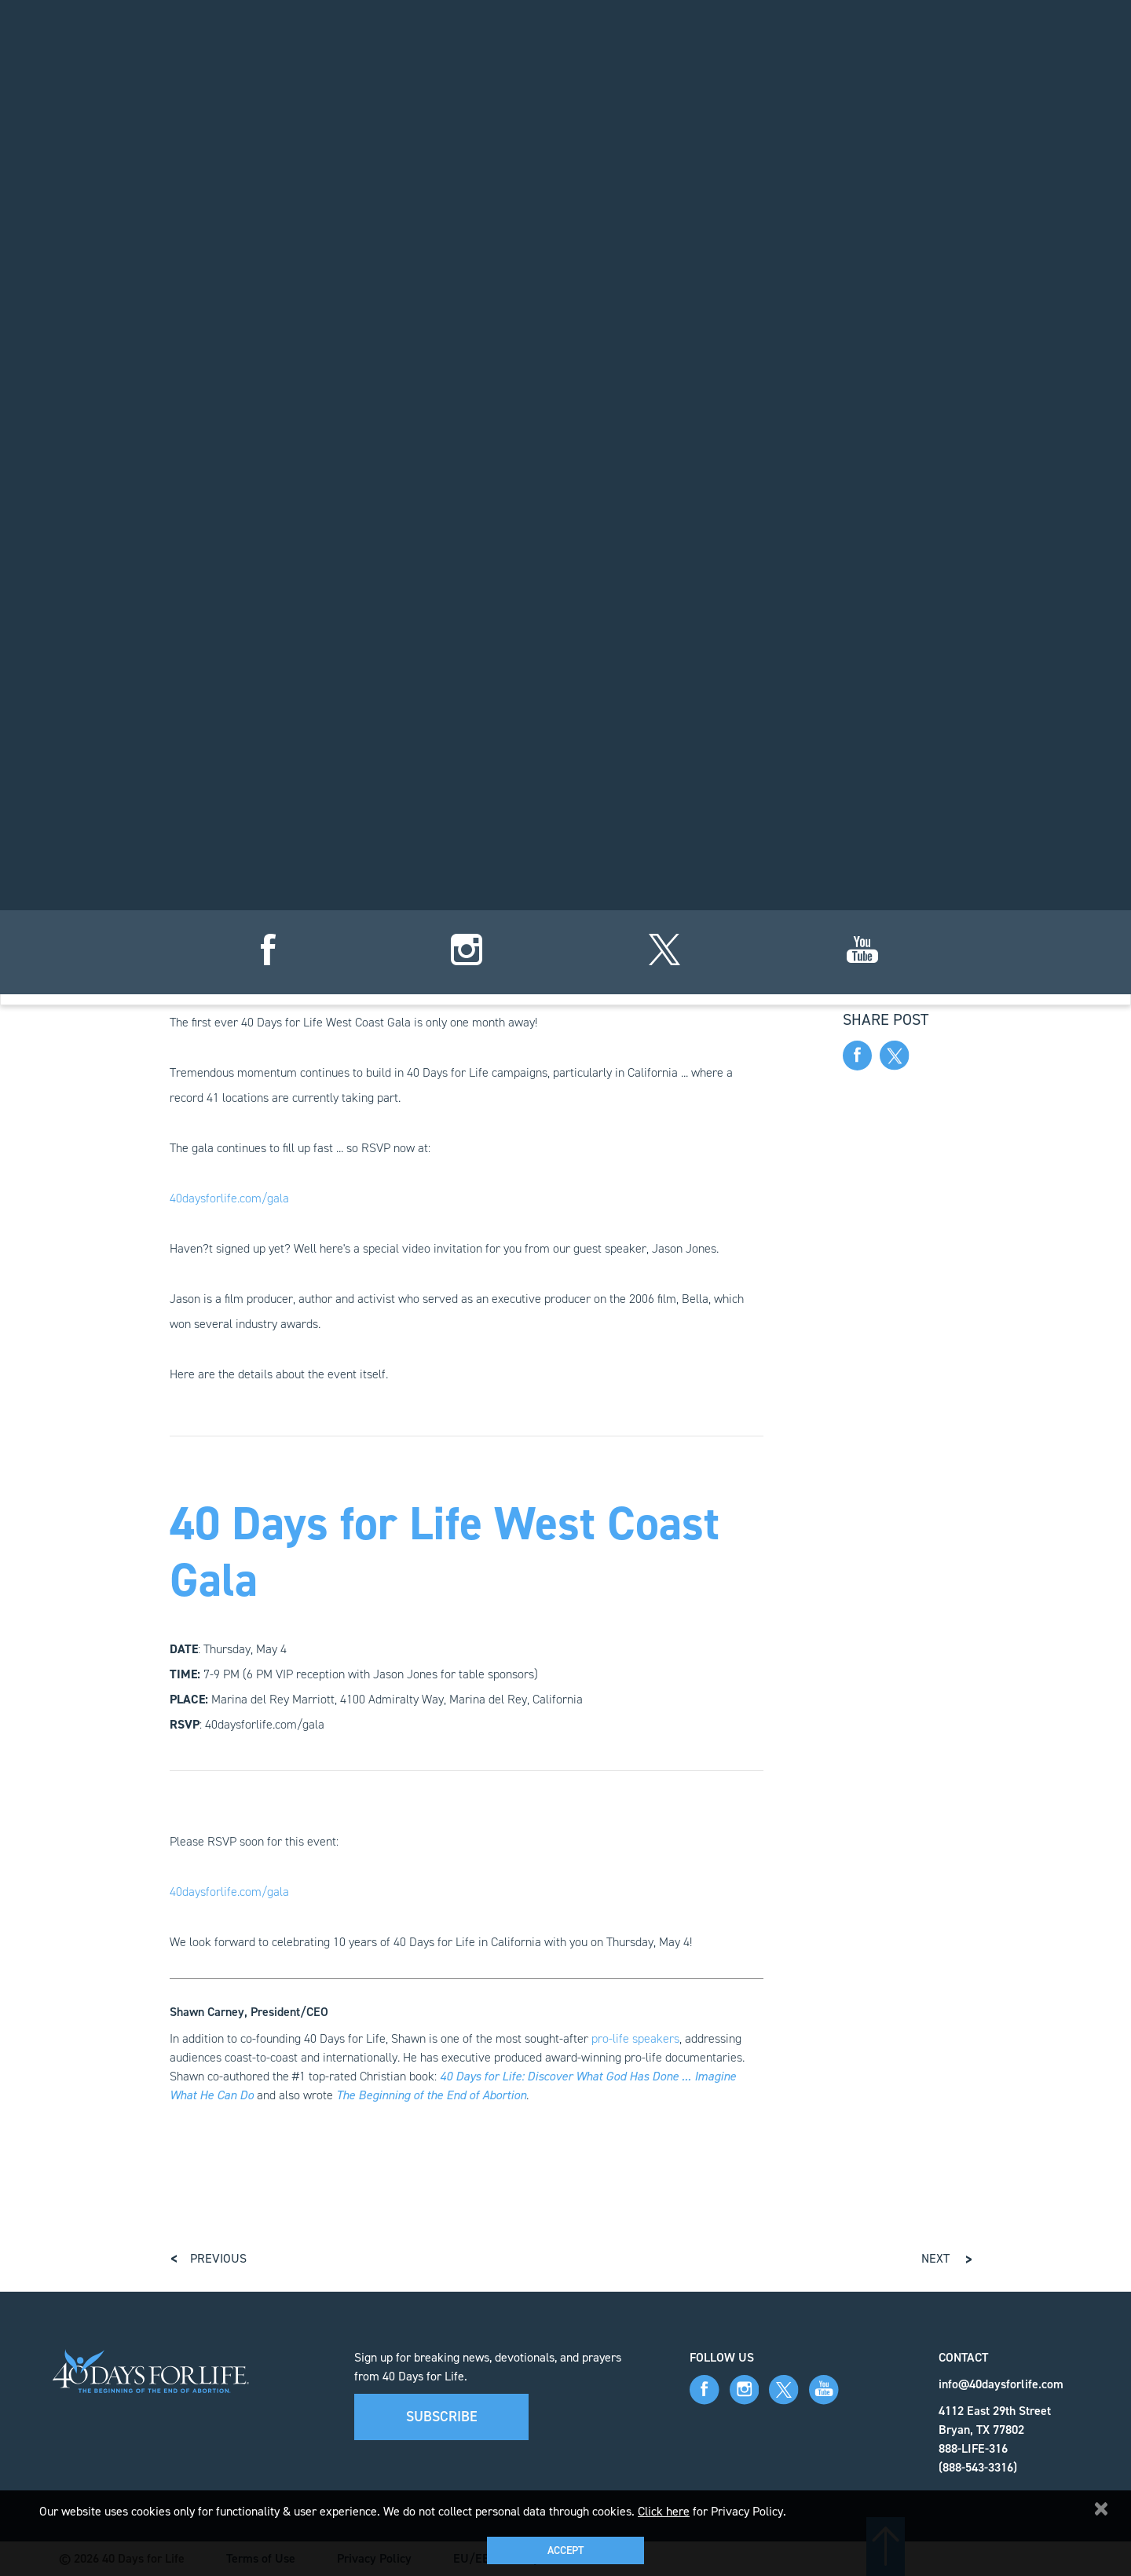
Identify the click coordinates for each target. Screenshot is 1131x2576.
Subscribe (442, 2416)
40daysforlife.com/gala (229, 1198)
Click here (664, 2511)
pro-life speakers (635, 2038)
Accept (565, 2550)
